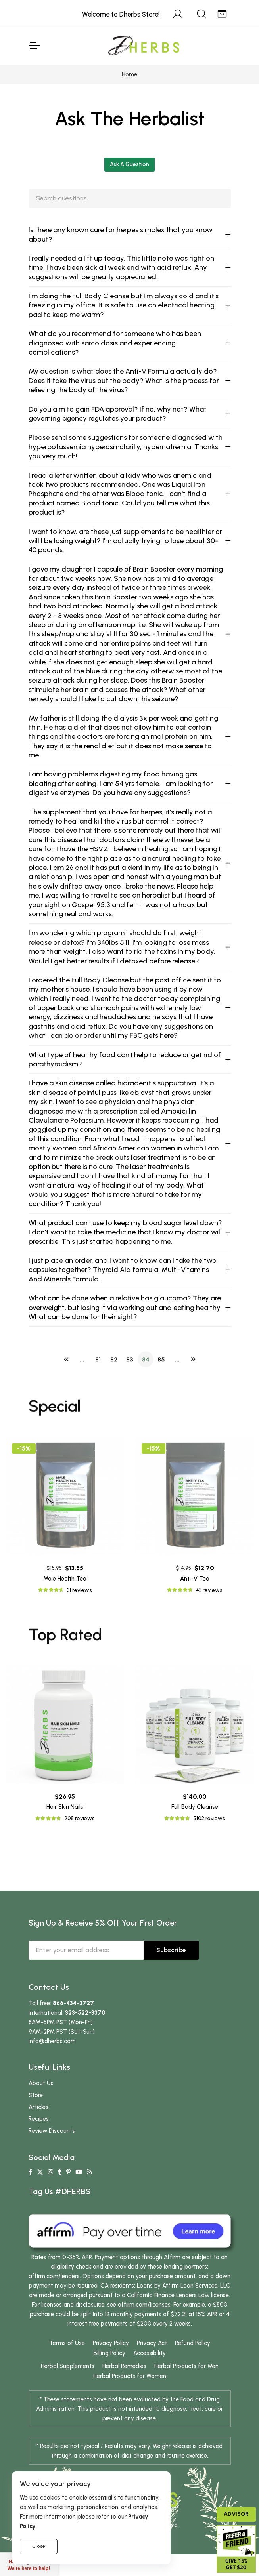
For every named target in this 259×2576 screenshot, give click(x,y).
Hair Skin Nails (64, 1818)
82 (113, 1374)
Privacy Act (152, 2354)
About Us (41, 2094)
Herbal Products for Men (186, 2377)
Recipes (39, 2130)
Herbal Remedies (124, 2377)
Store (36, 2106)
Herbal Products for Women (129, 2387)
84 (145, 1374)
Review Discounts (52, 2141)
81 (98, 1374)
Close (38, 2546)
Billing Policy (109, 2364)
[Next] (193, 1374)
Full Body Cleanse (194, 1818)
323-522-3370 (85, 2023)
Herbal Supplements (67, 2377)
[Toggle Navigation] (34, 45)
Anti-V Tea (194, 1578)
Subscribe (171, 1961)
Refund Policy (192, 2354)
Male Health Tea (64, 1578)
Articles (38, 2118)
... (82, 1374)
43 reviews (209, 1590)
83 (129, 1374)
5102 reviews (209, 1829)
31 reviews (79, 1590)
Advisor (236, 2514)
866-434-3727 (73, 2014)
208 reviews (79, 1829)
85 (161, 1374)
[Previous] (66, 1374)
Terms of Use (67, 2354)
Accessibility (149, 2364)
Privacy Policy (111, 2354)
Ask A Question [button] (129, 164)
